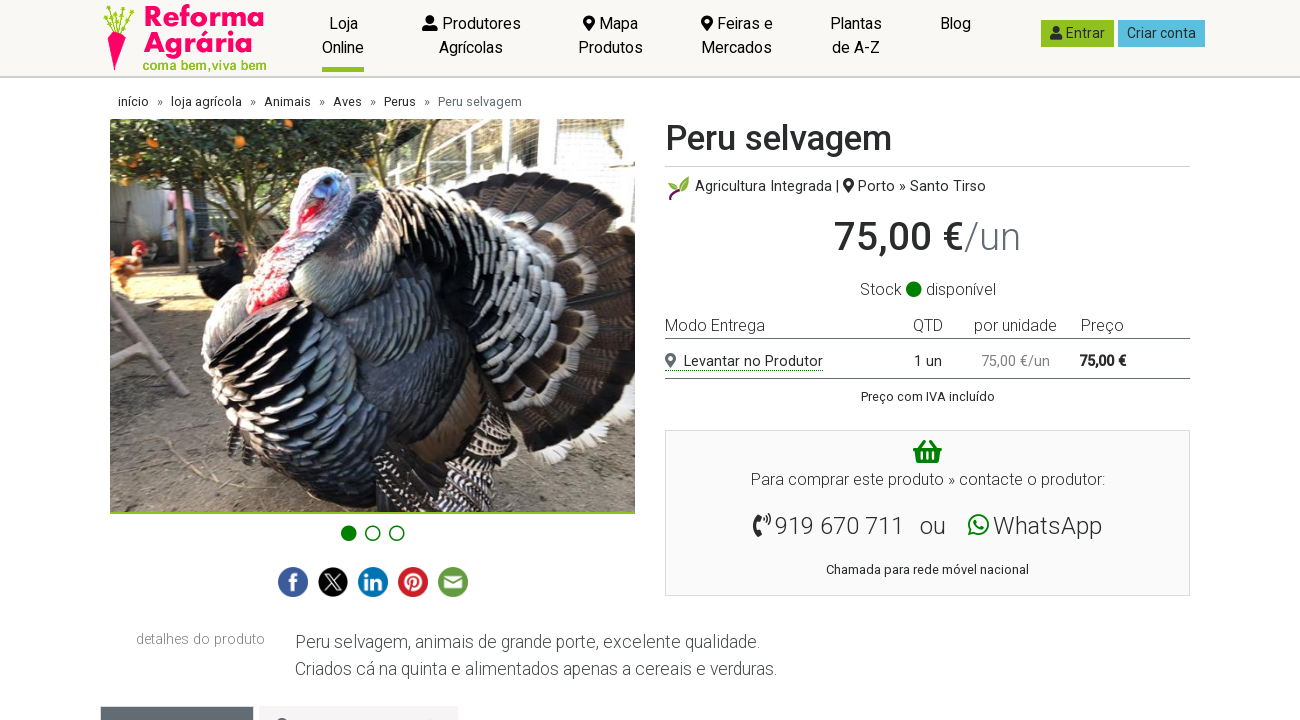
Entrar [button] (1077, 33)
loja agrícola (206, 101)
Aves (347, 101)
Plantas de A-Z (856, 35)
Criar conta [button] (1161, 33)
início (133, 101)
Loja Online (343, 35)
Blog (955, 23)
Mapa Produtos (610, 35)
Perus (400, 101)
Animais (287, 101)
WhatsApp (1047, 526)
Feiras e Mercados (737, 35)
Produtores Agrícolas (471, 35)
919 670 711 (839, 526)
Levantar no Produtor (744, 361)
